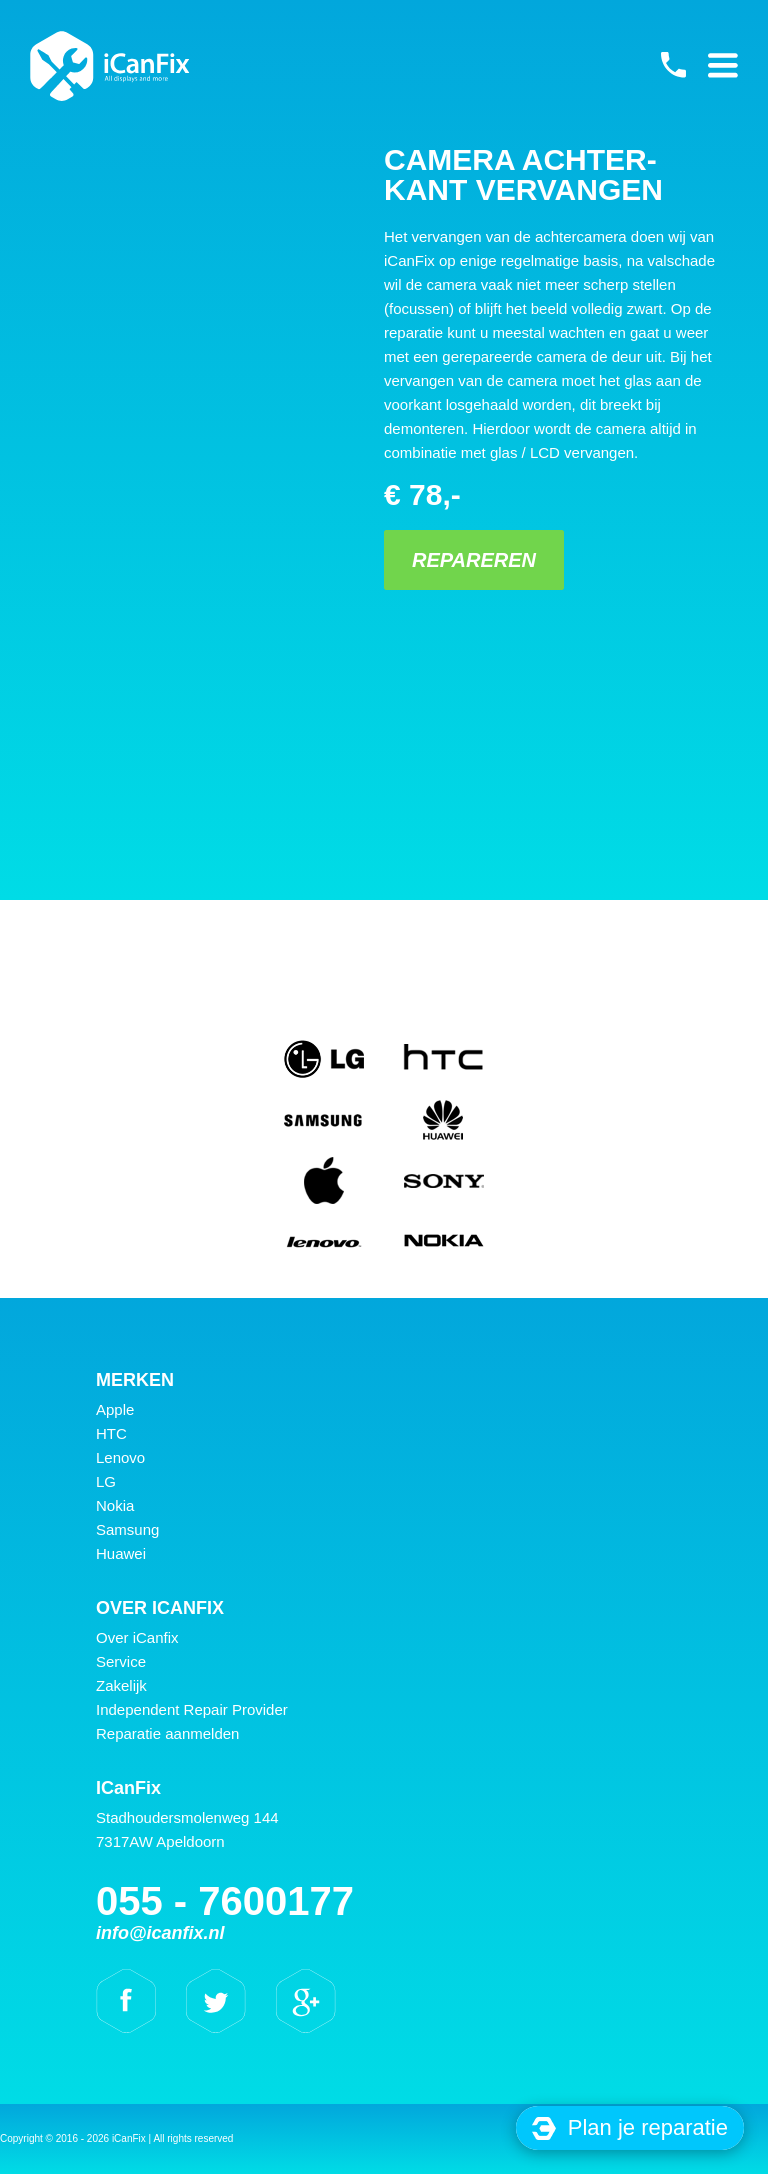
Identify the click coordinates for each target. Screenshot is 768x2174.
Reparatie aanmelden (167, 1733)
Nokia (115, 1505)
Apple (115, 1409)
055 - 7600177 (673, 65)
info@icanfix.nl (160, 1933)
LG (106, 1481)
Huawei (121, 1553)
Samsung (127, 1529)
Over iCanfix (137, 1637)
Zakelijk (121, 1685)
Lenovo (120, 1457)
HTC (111, 1433)
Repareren (474, 560)
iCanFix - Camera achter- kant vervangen (110, 66)
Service (121, 1661)
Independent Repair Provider (192, 1709)
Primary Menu (723, 65)
